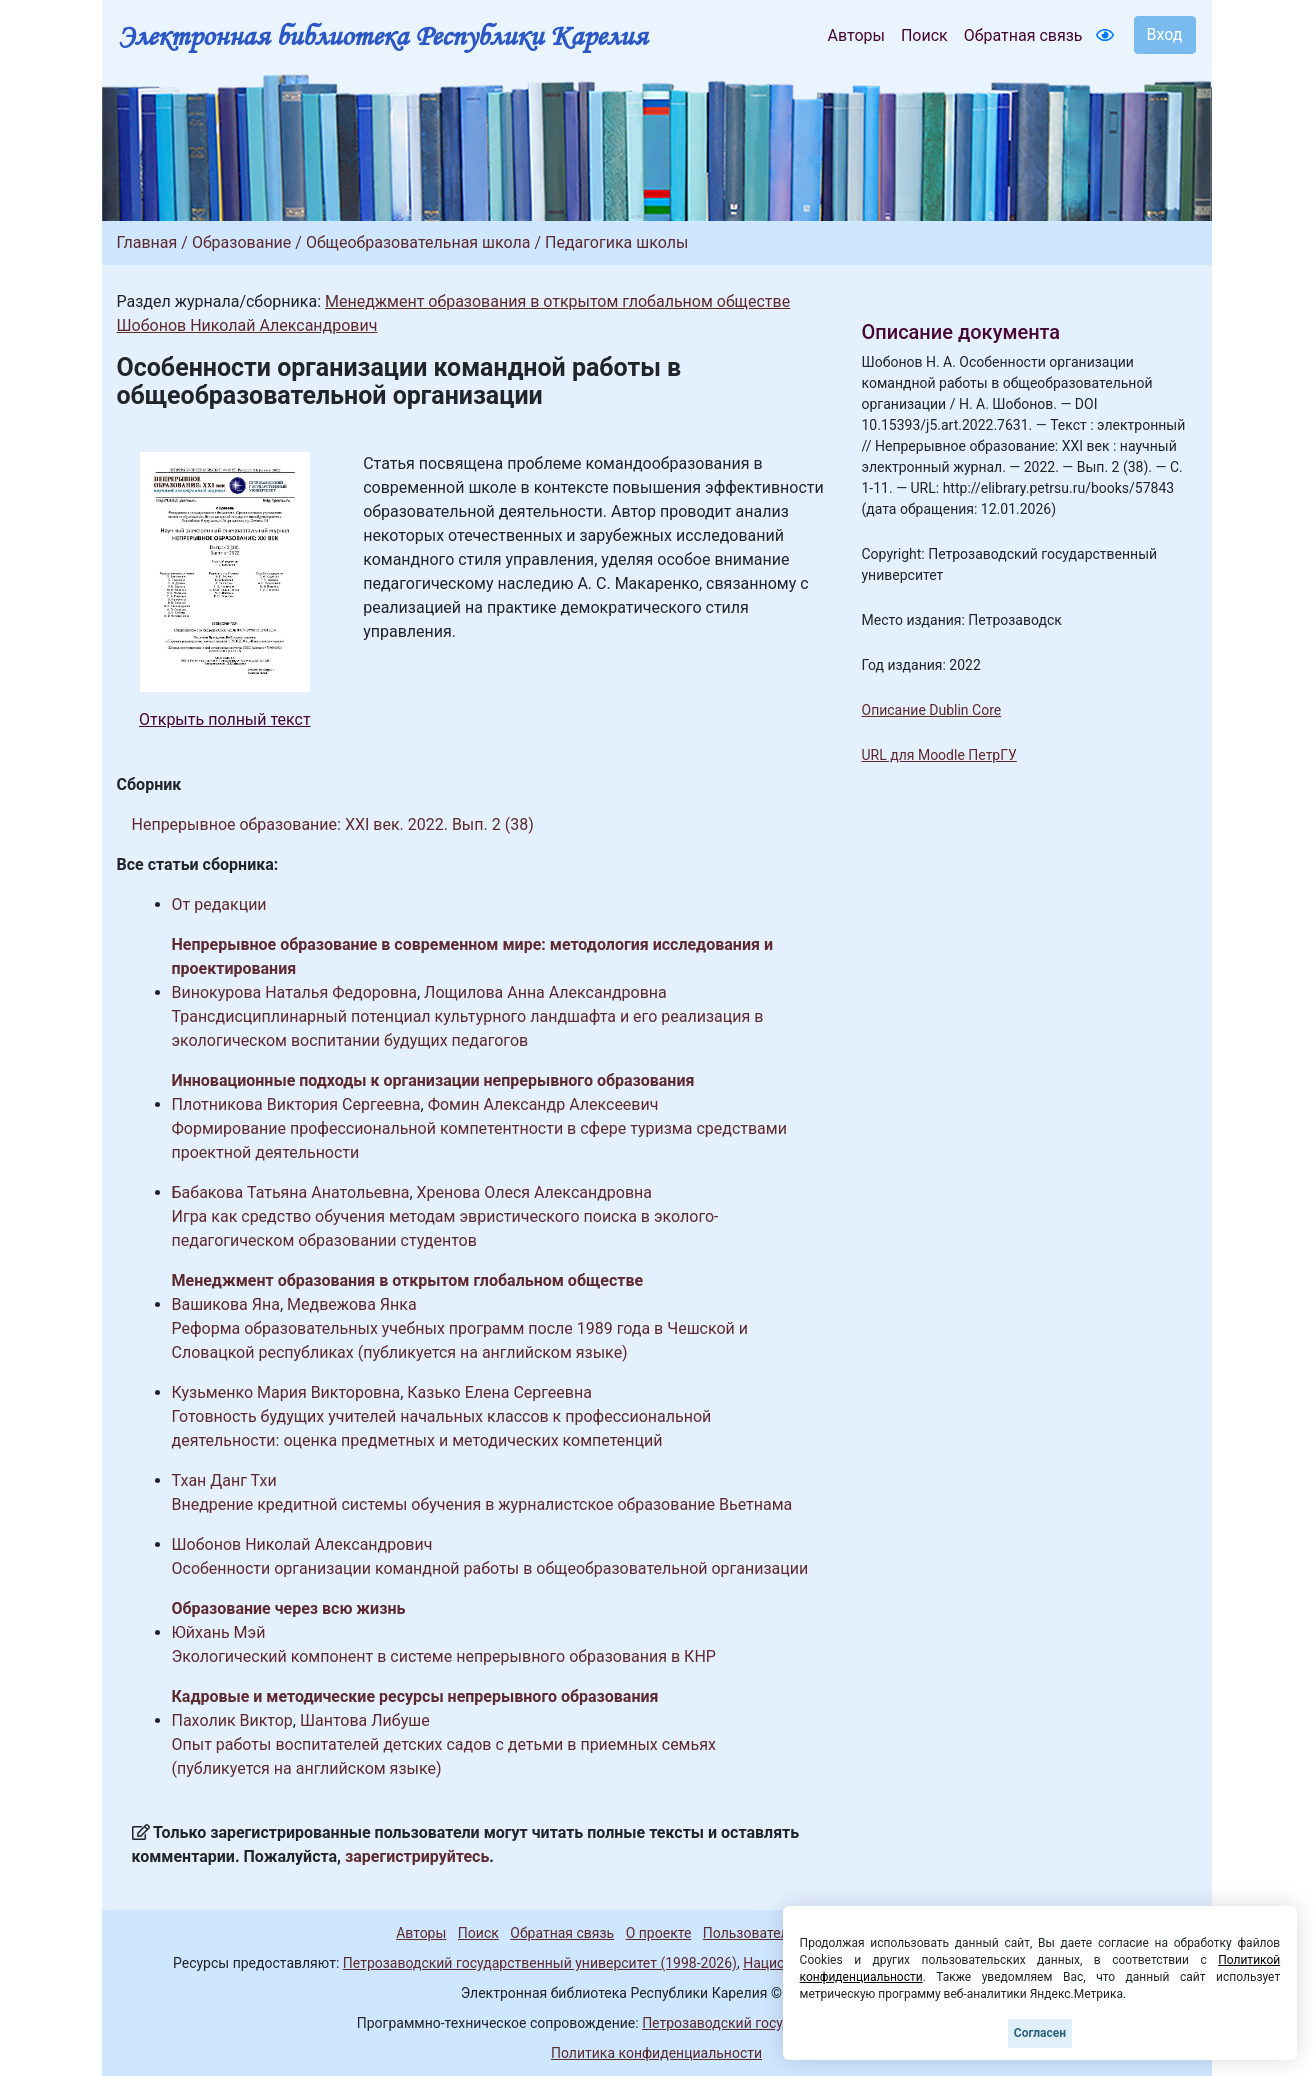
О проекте (659, 1933)
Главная (147, 242)
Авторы (856, 35)
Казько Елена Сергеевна (499, 1392)
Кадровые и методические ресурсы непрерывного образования (415, 1696)
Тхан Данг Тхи (224, 1480)
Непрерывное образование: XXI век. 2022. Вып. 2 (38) (333, 824)
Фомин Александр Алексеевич (543, 1104)
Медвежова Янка (352, 1304)
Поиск (924, 35)
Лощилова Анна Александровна (545, 992)
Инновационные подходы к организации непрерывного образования (433, 1080)
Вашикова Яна (226, 1304)
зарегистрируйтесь (417, 1856)
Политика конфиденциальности (656, 2053)
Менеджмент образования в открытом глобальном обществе (557, 301)
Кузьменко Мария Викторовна (286, 1392)
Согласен (1040, 2033)
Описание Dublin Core (932, 710)
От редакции (219, 904)
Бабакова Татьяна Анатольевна (291, 1192)
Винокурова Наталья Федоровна (294, 992)
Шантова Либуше (365, 1720)
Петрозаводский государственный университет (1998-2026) (540, 1963)
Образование (241, 242)
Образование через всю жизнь (289, 1608)
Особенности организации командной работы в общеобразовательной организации (490, 1568)
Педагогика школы (616, 242)
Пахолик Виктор (232, 1720)
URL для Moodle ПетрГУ (939, 755)
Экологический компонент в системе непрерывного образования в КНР (444, 1656)
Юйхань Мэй (219, 1632)
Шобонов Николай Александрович (247, 325)
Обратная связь (1023, 35)
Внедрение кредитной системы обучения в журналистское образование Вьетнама (482, 1504)
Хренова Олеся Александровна (535, 1192)
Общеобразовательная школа (418, 242)
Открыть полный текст (225, 719)
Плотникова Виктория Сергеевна (296, 1104)
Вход (1165, 34)
